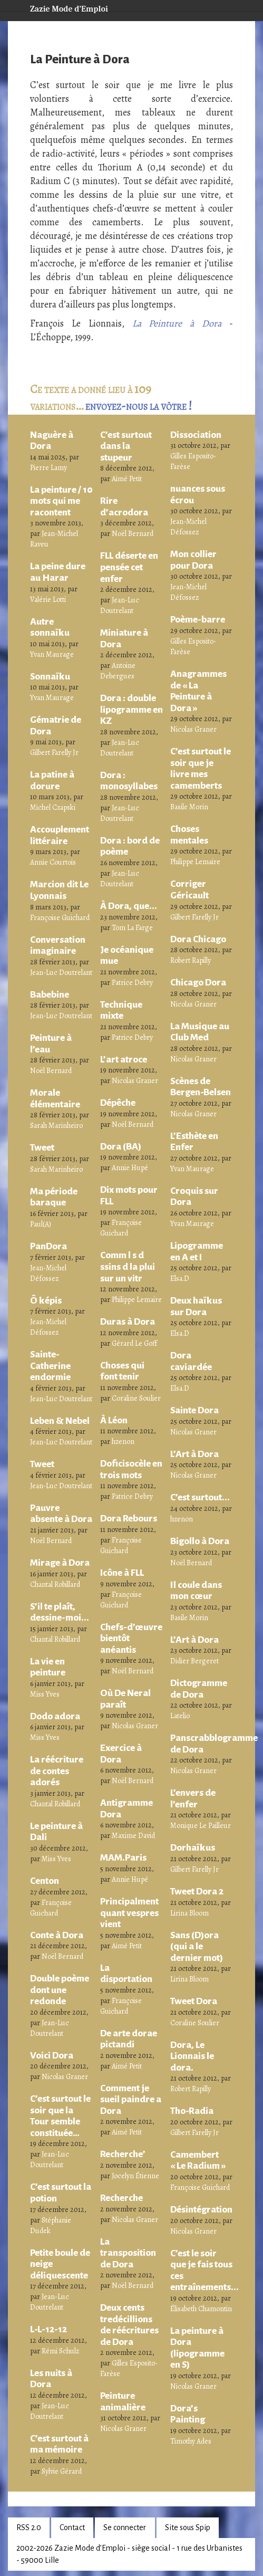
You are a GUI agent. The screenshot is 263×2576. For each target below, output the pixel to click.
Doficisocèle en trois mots (131, 1469)
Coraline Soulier (136, 1398)
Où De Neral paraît (125, 1699)
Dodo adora (55, 1716)
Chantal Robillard (55, 1584)
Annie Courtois (53, 862)
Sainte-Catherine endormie (50, 1365)
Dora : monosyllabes (129, 781)
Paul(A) (40, 1224)
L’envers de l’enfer (193, 1798)
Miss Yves (45, 1694)
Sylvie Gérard (62, 2471)
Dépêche (117, 1102)
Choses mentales (189, 834)
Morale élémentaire (55, 1098)
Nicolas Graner (65, 2077)
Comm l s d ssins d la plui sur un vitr (127, 1266)
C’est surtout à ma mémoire (59, 2444)
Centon (44, 1880)
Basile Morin (189, 807)
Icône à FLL (122, 1572)
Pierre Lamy (48, 468)
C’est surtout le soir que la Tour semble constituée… (60, 2115)
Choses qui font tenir (122, 1371)
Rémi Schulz (60, 2351)
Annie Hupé (130, 1168)
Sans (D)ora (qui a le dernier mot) (196, 1946)
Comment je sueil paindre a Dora (130, 2099)
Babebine (49, 994)
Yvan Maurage (52, 654)
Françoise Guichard (60, 918)
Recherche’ (122, 2154)
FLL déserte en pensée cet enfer (129, 566)
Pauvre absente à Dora (61, 1513)
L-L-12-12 (48, 2329)
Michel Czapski (52, 807)
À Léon (114, 1420)
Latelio (180, 1716)
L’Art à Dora (194, 1454)
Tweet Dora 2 (196, 1891)
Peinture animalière (122, 2401)
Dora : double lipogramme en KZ (131, 709)
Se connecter (124, 2527)
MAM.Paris (123, 1857)
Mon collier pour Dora (193, 560)
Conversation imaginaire (57, 945)
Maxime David (133, 1836)
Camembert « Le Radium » (198, 2160)
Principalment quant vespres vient (129, 1912)
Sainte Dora (194, 1410)
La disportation (126, 1973)
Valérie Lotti (48, 600)
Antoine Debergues (117, 670)
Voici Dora (51, 2055)
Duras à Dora (127, 1321)
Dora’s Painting (187, 2414)
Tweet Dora (193, 2001)
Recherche (121, 2197)
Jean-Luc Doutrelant (61, 973)
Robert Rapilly (190, 960)
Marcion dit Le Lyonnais (59, 890)
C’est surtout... (200, 1497)
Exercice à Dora (121, 1753)
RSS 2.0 (28, 2527)
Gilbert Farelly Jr (54, 753)
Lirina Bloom (189, 1913)
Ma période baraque (53, 1197)
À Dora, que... (128, 906)
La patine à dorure (52, 780)
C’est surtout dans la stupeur (126, 446)
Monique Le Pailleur (200, 1826)
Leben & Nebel (60, 1420)
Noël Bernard (51, 1071)
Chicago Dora (198, 982)
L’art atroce (123, 1059)
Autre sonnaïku (50, 627)
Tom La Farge (132, 928)
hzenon (123, 1442)
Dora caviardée (191, 1361)
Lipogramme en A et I (196, 1251)
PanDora (48, 1246)
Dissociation (195, 434)
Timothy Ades (190, 2441)
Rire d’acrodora (124, 506)
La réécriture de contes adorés (56, 1770)
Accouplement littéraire (59, 835)
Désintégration (201, 2209)
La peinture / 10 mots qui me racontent (61, 501)
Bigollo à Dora (199, 1541)
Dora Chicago (198, 939)
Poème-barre (197, 619)
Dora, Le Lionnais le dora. (192, 2056)
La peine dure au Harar (57, 572)
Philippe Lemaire (137, 1300)
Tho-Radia (191, 2110)
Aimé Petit (127, 479)
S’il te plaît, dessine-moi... (59, 1612)
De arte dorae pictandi (128, 2039)
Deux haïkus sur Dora (196, 1306)
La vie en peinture (47, 1667)
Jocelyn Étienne (135, 2176)
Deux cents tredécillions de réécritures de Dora (129, 2324)
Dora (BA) (120, 1146)
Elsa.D (179, 1278)
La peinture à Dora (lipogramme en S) (197, 2347)
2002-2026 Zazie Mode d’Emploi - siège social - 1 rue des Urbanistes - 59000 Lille (129, 2554)
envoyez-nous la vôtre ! (138, 406)
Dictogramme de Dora (198, 1689)
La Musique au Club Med (199, 1032)
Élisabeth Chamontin (201, 2309)
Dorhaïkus (192, 1847)
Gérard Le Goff (134, 1343)
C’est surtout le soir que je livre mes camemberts (200, 768)
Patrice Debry (132, 983)
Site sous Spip (187, 2527)
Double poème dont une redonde (59, 1989)
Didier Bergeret (194, 1661)
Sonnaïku (50, 676)
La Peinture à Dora (177, 323)
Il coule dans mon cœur (196, 1590)
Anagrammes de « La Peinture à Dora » (198, 690)
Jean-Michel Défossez (48, 1273)
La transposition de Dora (128, 2252)
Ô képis (46, 1300)
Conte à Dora (56, 1935)
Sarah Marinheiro (56, 1126)
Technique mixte (121, 1010)
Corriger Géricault (189, 889)
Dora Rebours (128, 1518)
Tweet (42, 1147)
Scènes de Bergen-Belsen (200, 1087)
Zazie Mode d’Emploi (60, 7)
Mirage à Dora (60, 1562)
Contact (72, 2527)
